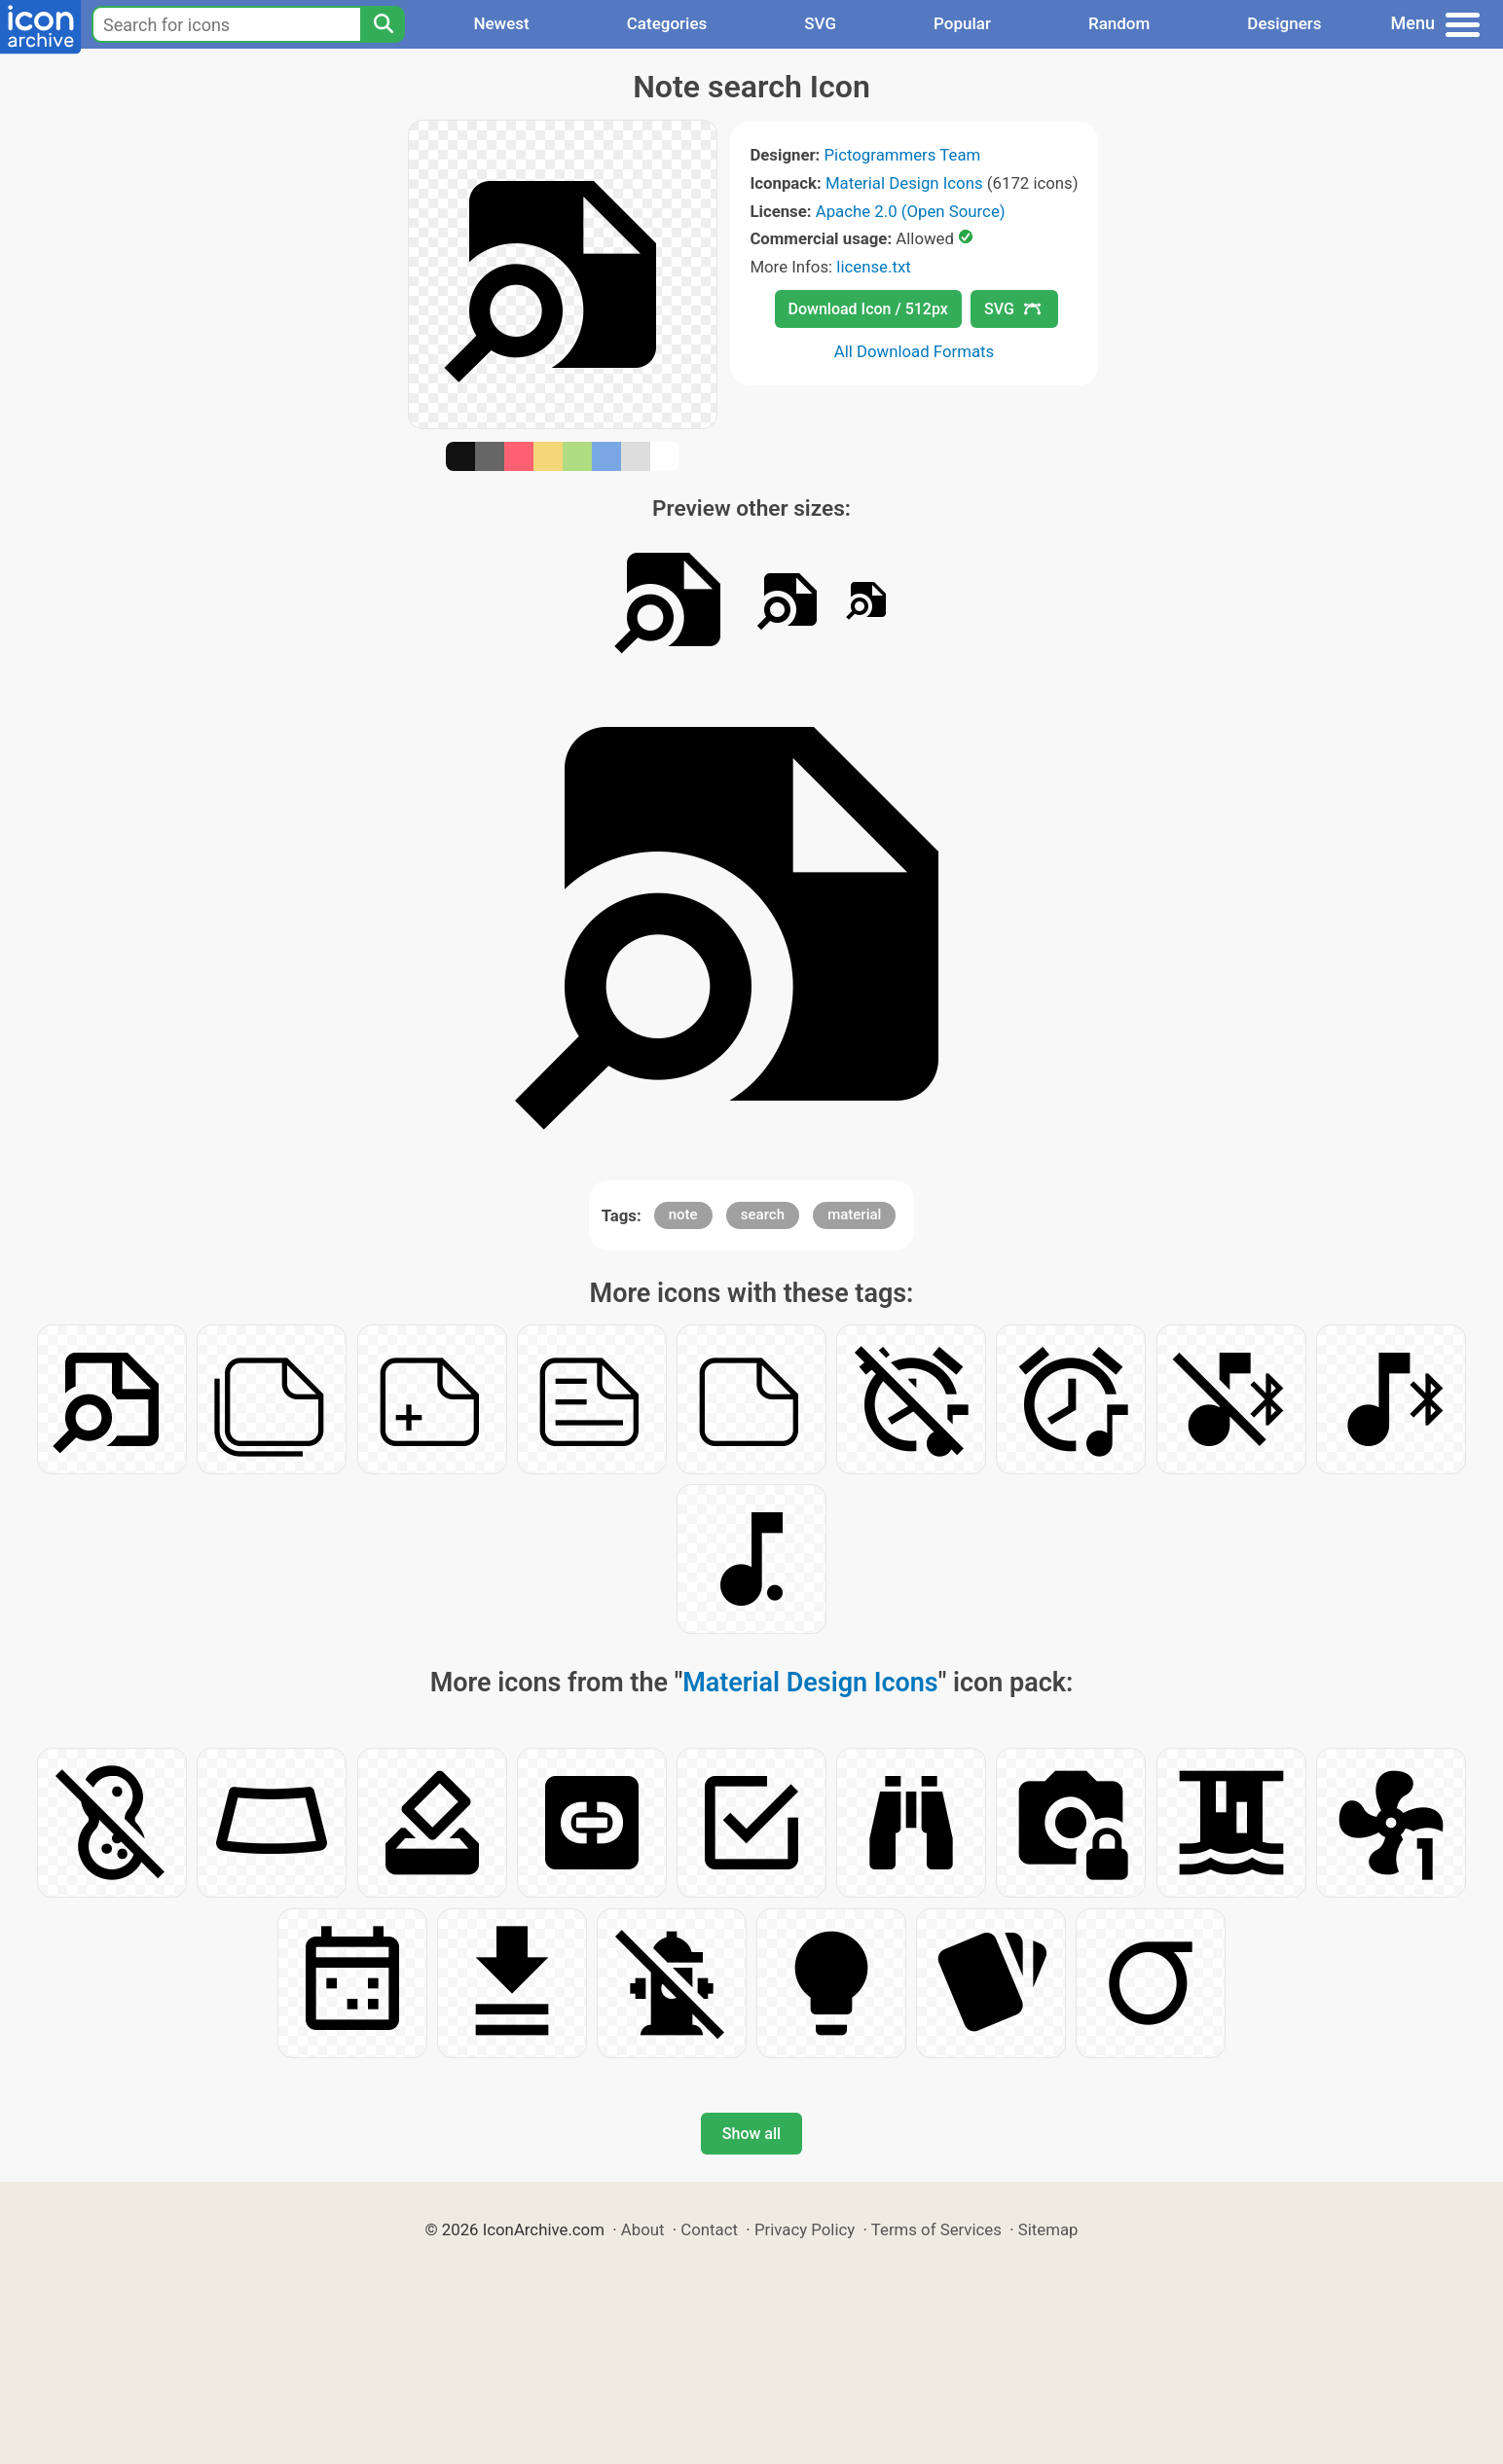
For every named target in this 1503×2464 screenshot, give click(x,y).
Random (1119, 23)
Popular (962, 23)
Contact (709, 2229)
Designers (1284, 23)
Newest (501, 23)
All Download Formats (914, 351)
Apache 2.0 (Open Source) (911, 211)
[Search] (382, 24)
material (854, 1214)
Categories (667, 23)
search (763, 1214)
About (643, 2229)
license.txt (873, 266)
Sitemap (1048, 2229)
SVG (820, 23)
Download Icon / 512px (868, 309)
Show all (751, 2133)
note (683, 1214)
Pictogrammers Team (903, 154)
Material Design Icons (904, 183)
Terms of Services (936, 2229)
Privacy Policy (804, 2229)
